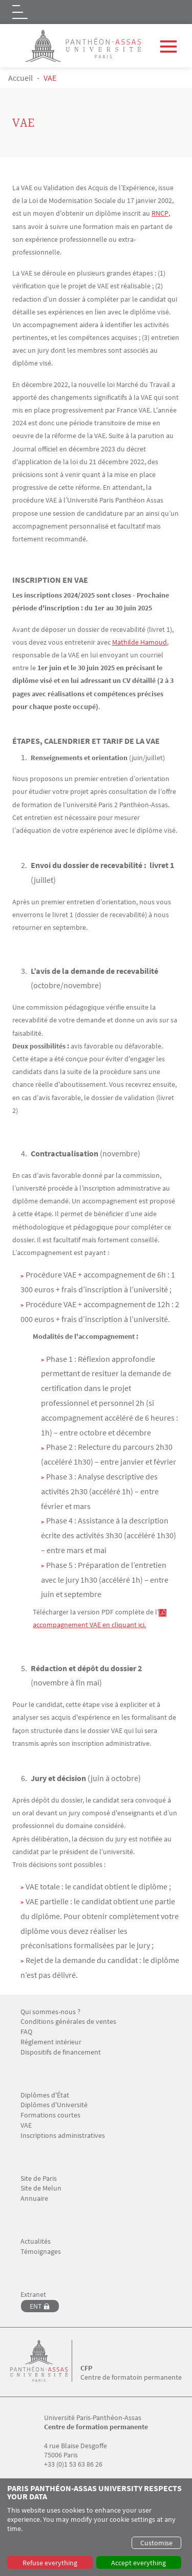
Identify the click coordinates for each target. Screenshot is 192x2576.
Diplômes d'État (44, 2095)
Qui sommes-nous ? (50, 2012)
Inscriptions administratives (62, 2135)
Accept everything (138, 2562)
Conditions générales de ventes (68, 2021)
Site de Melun (40, 2188)
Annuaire (34, 2198)
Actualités (35, 2241)
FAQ (26, 2031)
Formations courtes (50, 2115)
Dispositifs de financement (60, 2052)
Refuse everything (50, 2562)
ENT (36, 2306)
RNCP (160, 213)
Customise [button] (156, 2542)
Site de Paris (38, 2178)
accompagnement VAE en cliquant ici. (89, 1624)
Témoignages (40, 2251)
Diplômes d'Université (54, 2105)
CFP (86, 2368)
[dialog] (96, 2527)
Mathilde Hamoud (139, 642)
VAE (26, 2125)
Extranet (33, 2294)
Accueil (20, 78)
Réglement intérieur (50, 2042)
